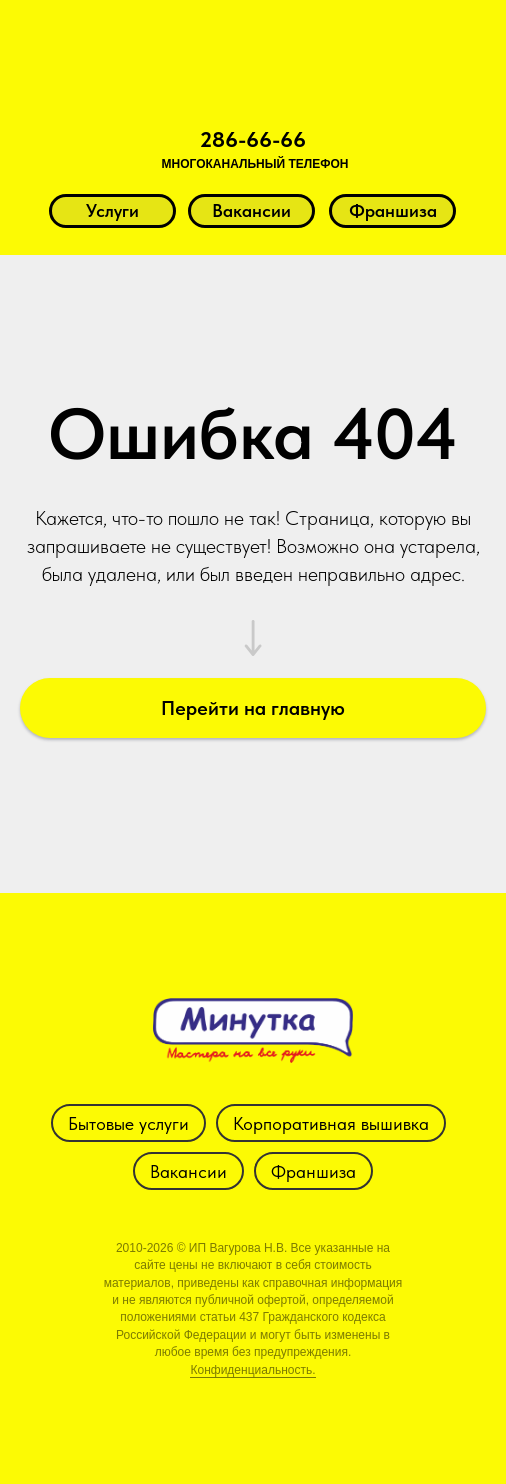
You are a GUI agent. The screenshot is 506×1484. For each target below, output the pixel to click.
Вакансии (188, 1171)
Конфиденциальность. (252, 1370)
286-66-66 (253, 139)
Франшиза (313, 1171)
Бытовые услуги (128, 1123)
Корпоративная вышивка (331, 1123)
